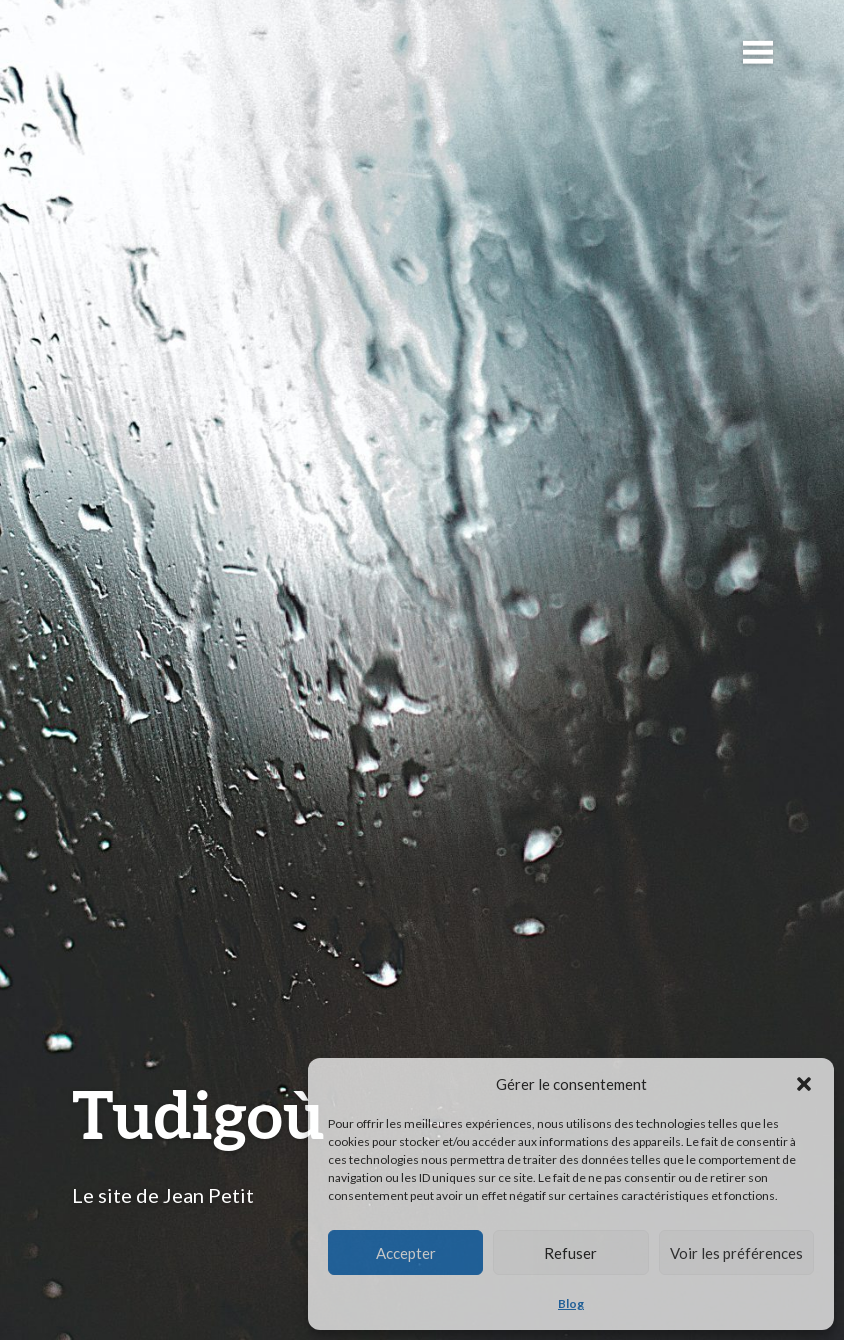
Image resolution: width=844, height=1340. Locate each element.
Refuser (570, 1253)
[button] (804, 1084)
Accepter (406, 1253)
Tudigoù (198, 1113)
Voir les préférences (736, 1253)
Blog (571, 1303)
